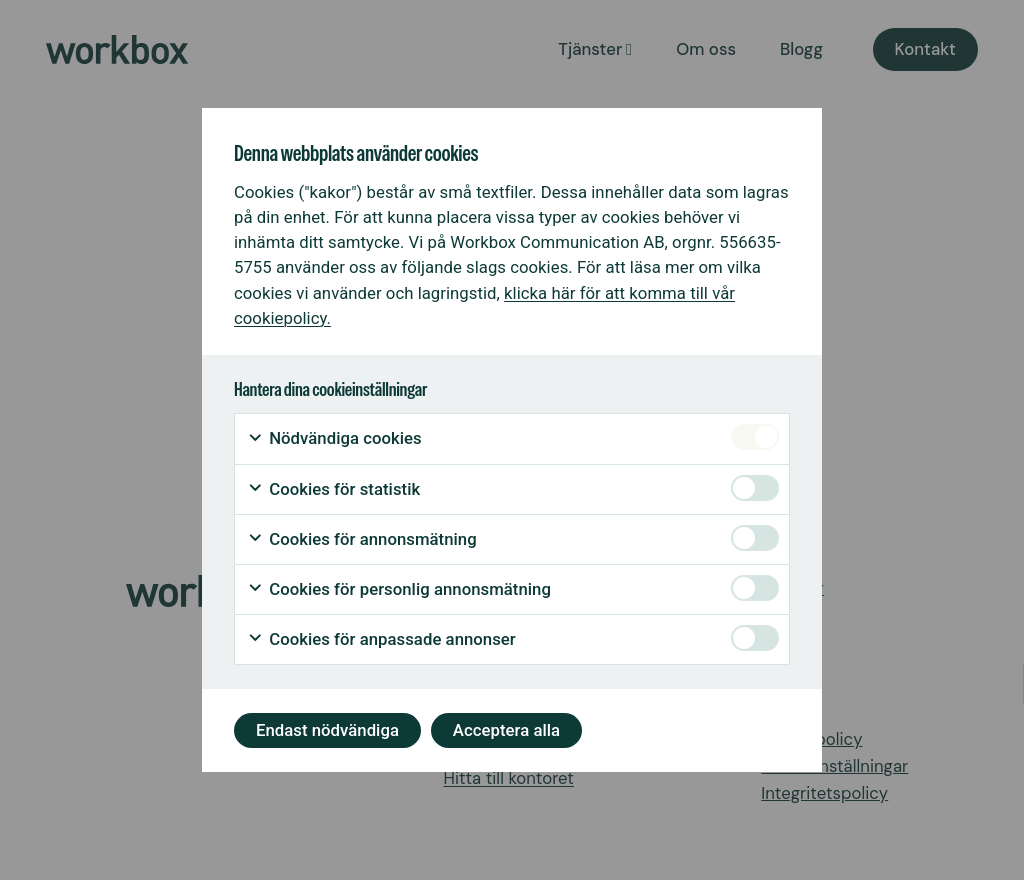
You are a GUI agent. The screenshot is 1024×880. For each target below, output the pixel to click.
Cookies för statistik (333, 489)
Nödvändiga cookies (334, 438)
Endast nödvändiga (327, 730)
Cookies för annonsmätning (362, 539)
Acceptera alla (506, 730)
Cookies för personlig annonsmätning (399, 589)
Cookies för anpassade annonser (381, 639)
